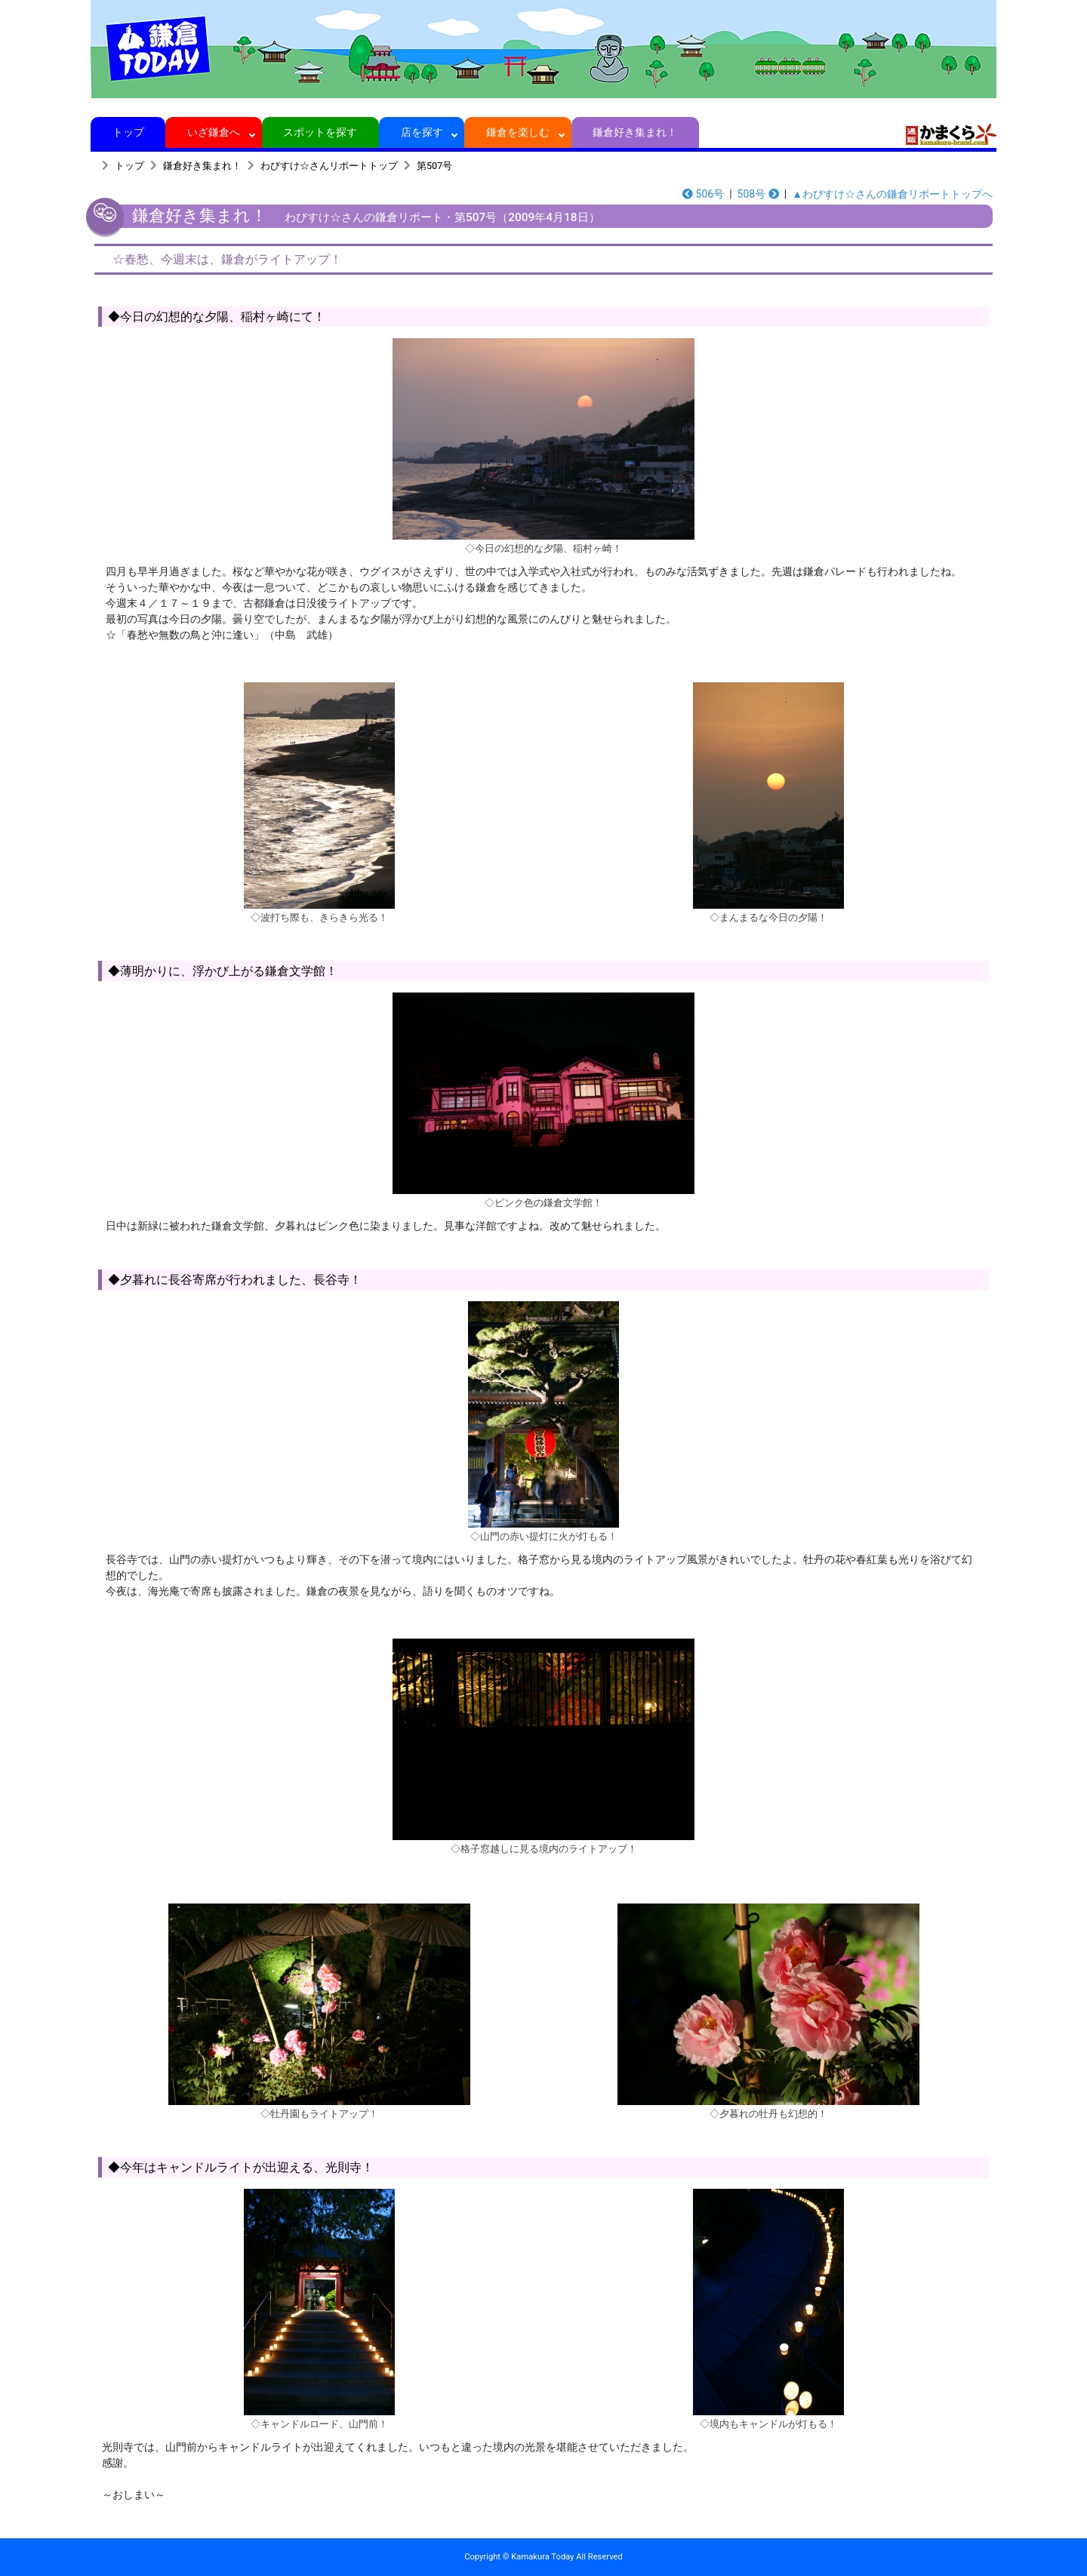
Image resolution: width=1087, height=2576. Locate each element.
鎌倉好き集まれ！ (635, 132)
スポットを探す (320, 132)
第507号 (434, 165)
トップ (127, 132)
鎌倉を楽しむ (518, 132)
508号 (758, 194)
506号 (703, 194)
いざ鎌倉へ (214, 132)
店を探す (421, 132)
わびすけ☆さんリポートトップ (329, 165)
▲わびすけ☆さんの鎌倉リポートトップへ (892, 194)
